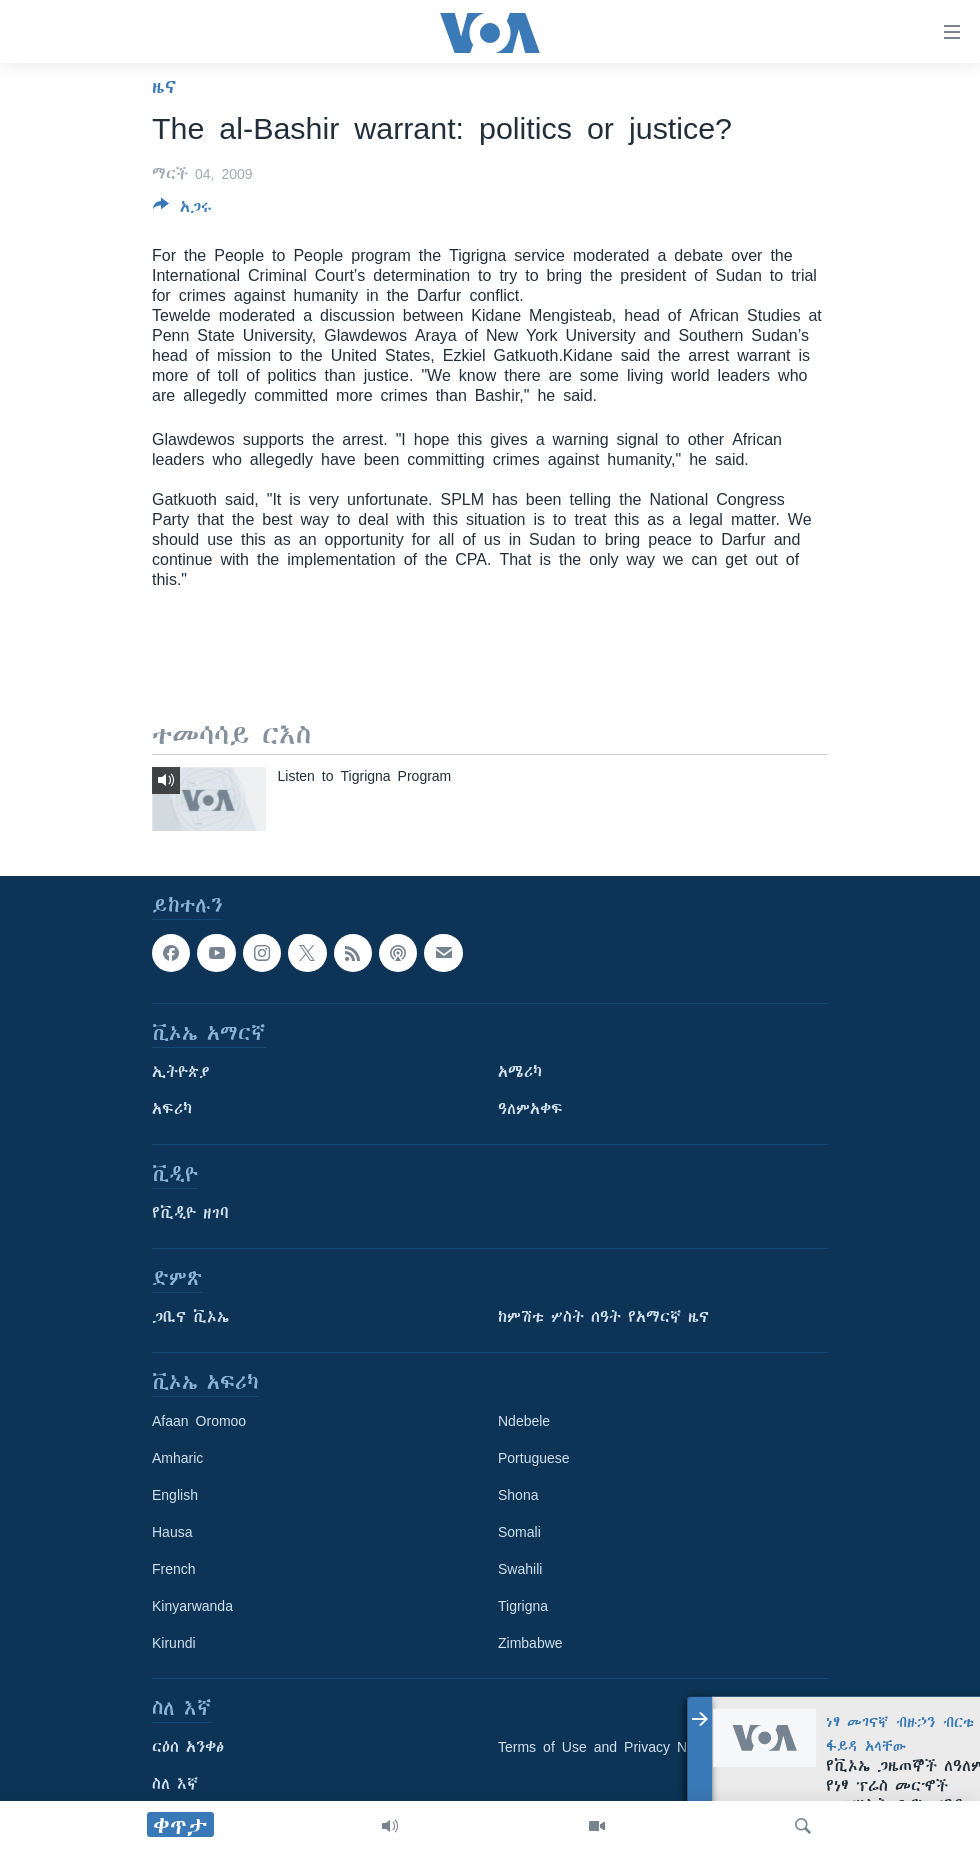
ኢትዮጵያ (181, 1072)
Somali (519, 1532)
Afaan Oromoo (199, 1421)
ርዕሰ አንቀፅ (188, 1747)
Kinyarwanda (192, 1606)
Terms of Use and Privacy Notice (607, 1747)
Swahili (520, 1569)
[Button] (182, 210)
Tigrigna (523, 1606)
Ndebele (524, 1421)
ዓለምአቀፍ (530, 1109)
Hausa (172, 1532)
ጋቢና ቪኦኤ (190, 1317)
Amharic (177, 1458)
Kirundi (174, 1643)
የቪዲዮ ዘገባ (190, 1213)
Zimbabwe (530, 1643)
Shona (518, 1495)
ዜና (164, 87)
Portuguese (534, 1458)
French (174, 1569)
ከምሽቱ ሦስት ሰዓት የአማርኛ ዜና (603, 1317)
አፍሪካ (172, 1109)
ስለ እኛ (175, 1784)
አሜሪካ (520, 1072)
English (175, 1495)
